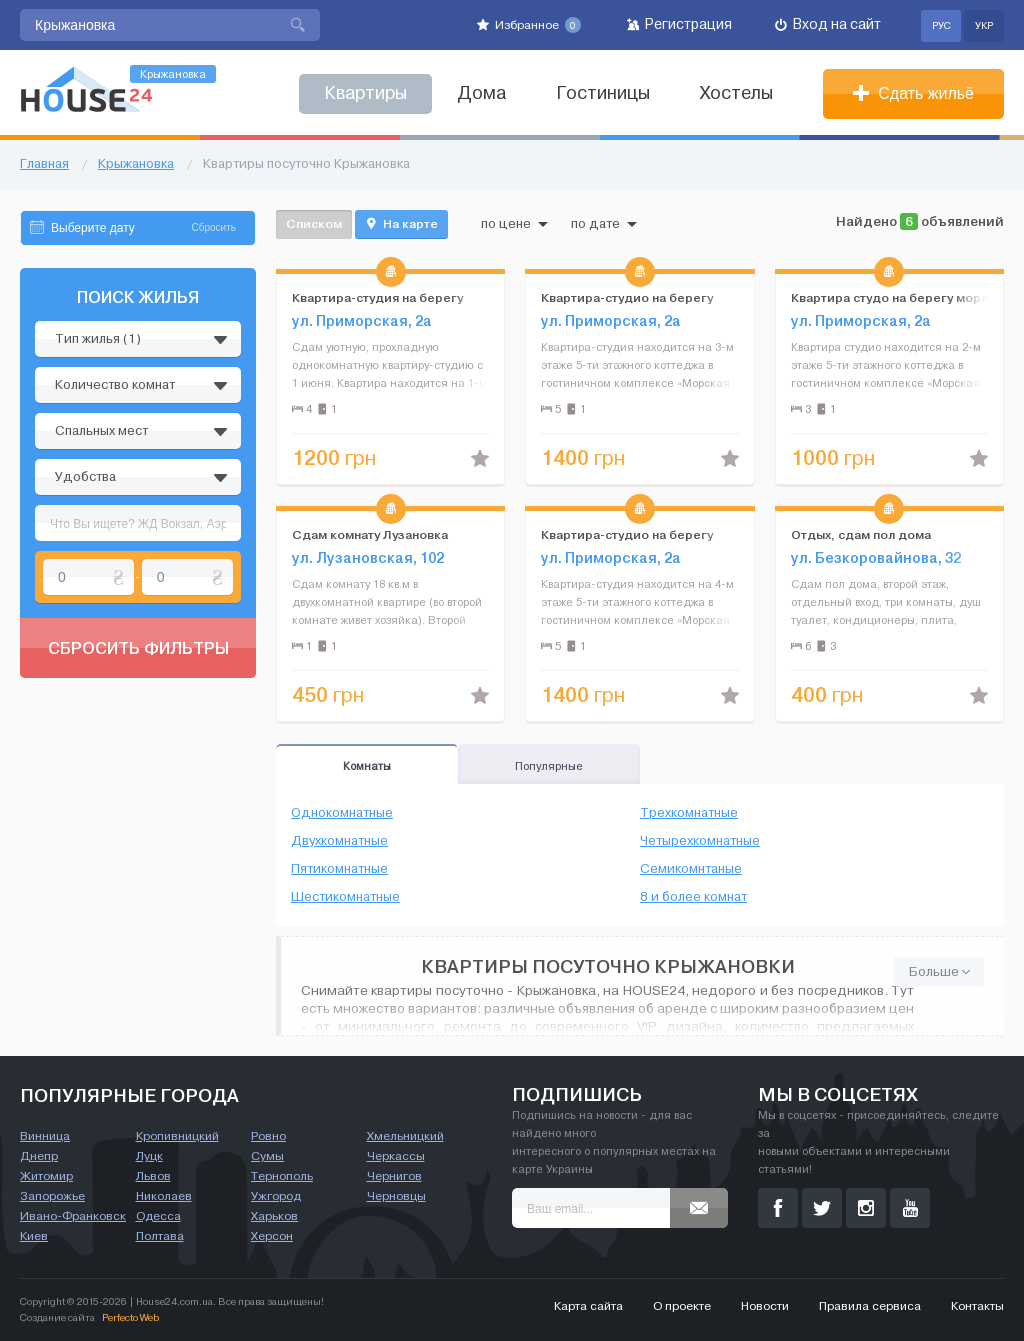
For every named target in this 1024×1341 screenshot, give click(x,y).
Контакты (977, 1306)
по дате (604, 224)
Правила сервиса (870, 1306)
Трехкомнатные (689, 813)
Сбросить (214, 227)
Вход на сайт (828, 24)
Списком (314, 223)
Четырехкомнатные (700, 841)
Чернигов (394, 1176)
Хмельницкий (405, 1136)
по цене (514, 224)
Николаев (164, 1196)
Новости (765, 1306)
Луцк (149, 1156)
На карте (401, 224)
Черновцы (396, 1196)
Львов (153, 1176)
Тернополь (282, 1176)
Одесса (158, 1216)
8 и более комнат (693, 897)
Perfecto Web (130, 1317)
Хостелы (736, 93)
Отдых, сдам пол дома (861, 534)
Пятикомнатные (339, 869)
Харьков (274, 1216)
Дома (481, 93)
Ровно (268, 1136)
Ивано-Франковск (73, 1216)
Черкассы (396, 1156)
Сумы (267, 1156)
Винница (45, 1136)
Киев (34, 1236)
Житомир (46, 1176)
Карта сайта (588, 1306)
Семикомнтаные (691, 869)
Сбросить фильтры (138, 648)
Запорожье (52, 1196)
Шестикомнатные (345, 897)
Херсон (272, 1236)
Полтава (160, 1236)
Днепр (39, 1156)
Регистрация (679, 24)
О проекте (682, 1306)
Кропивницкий (177, 1136)
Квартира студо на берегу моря (889, 297)
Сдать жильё (913, 93)
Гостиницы (603, 93)
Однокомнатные (342, 813)
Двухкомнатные (339, 841)
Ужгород (276, 1196)
